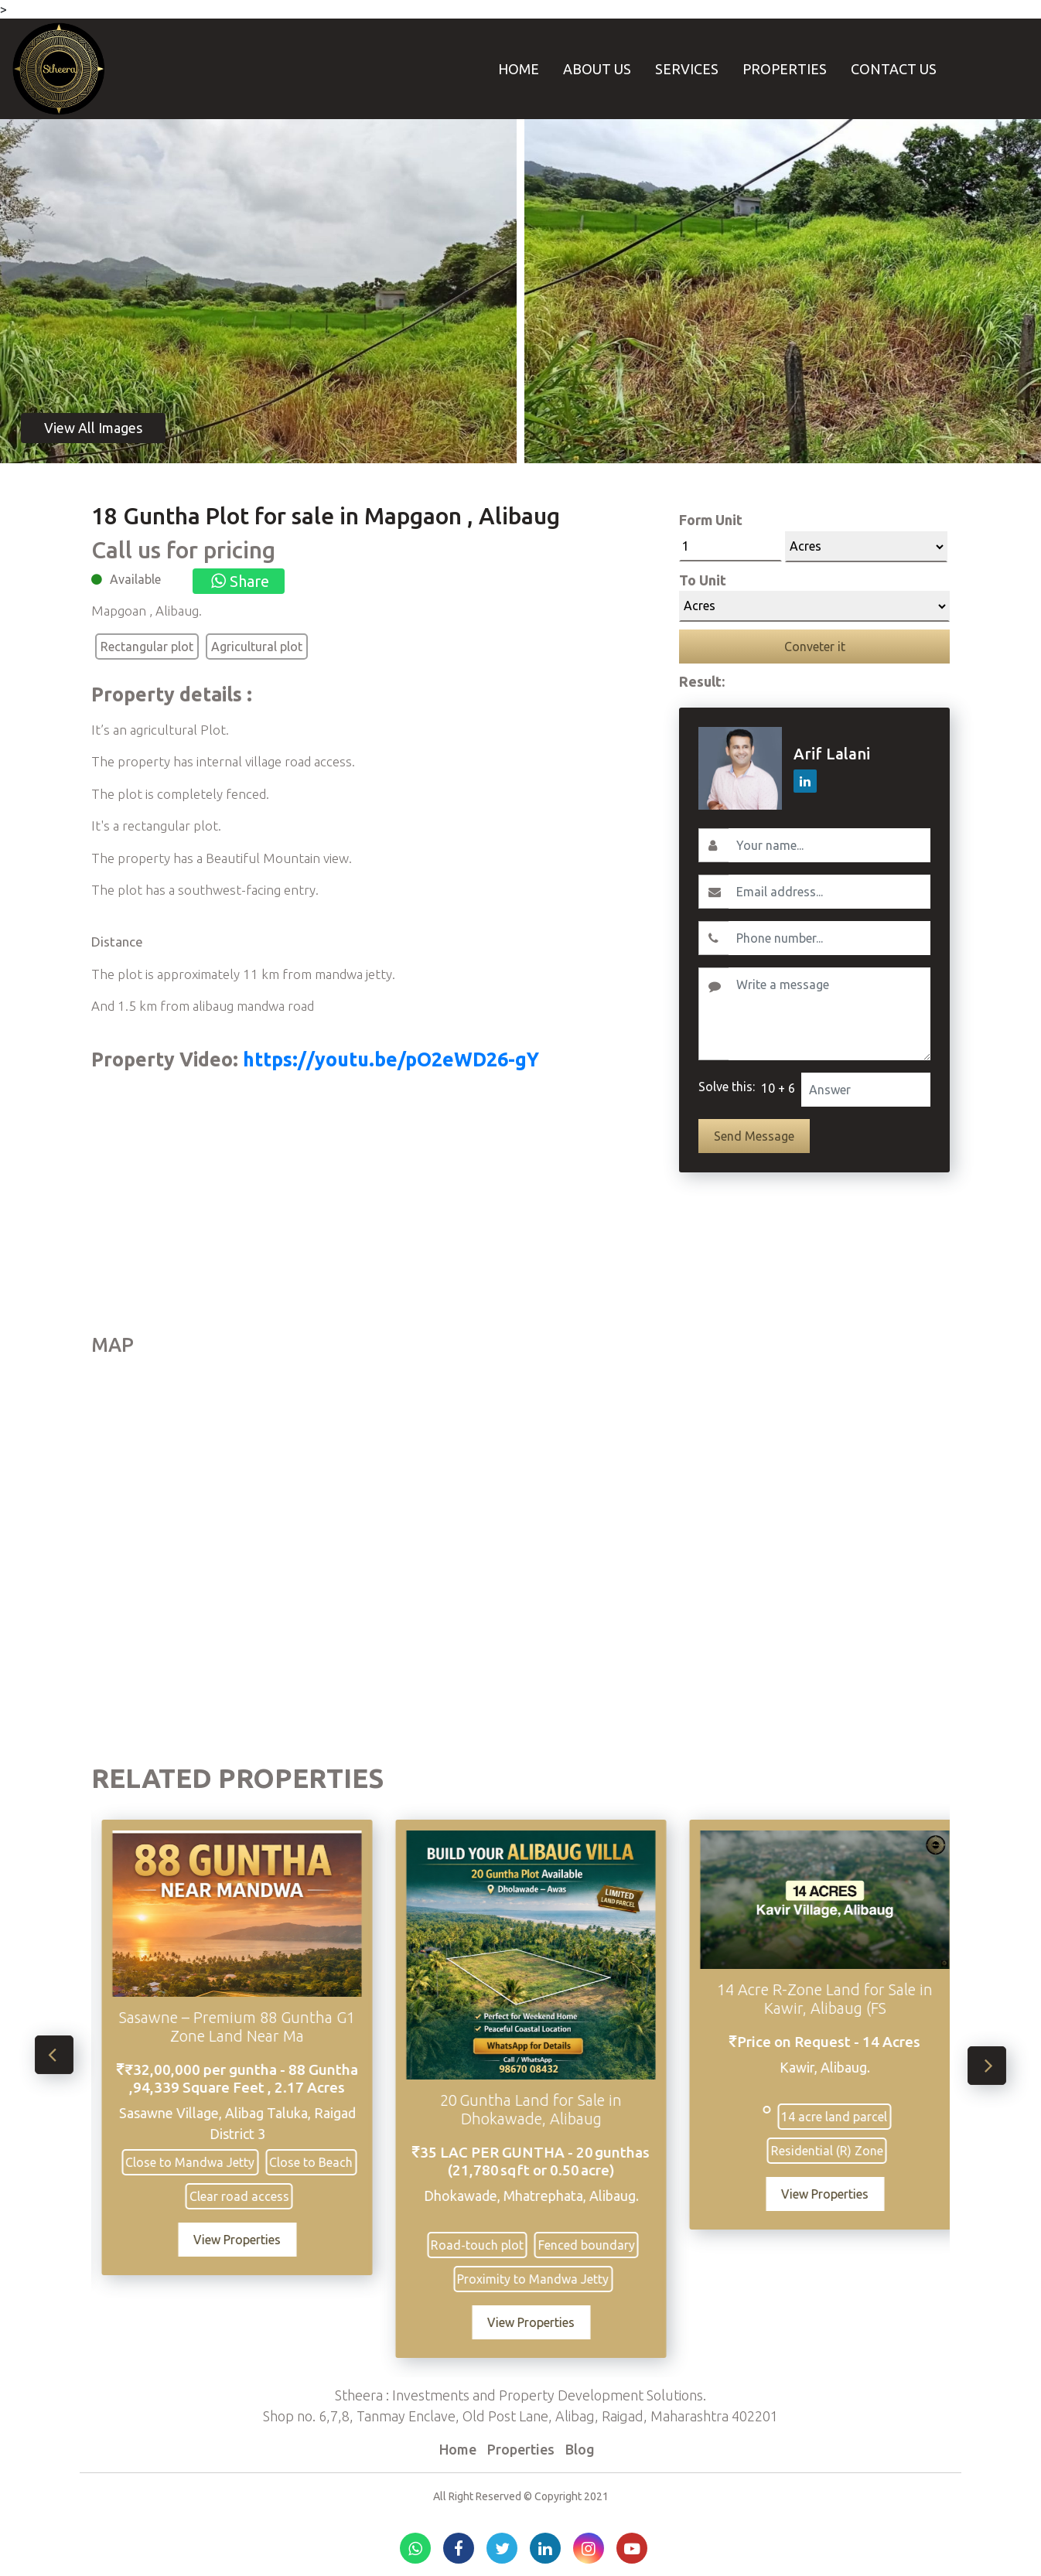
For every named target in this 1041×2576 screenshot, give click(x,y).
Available (135, 579)
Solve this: (726, 1087)
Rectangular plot (147, 646)
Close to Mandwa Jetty (196, 2162)
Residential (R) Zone (834, 2151)
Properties (784, 69)
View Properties (244, 2240)
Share (238, 581)
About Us (597, 69)
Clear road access (246, 2196)
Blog (580, 2449)
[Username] (829, 845)
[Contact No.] (829, 938)
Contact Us (894, 69)
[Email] (829, 892)
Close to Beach (318, 2162)
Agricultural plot (256, 646)
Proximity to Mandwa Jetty (540, 2279)
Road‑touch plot (484, 2245)
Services (686, 69)
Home (518, 69)
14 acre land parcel (841, 2117)
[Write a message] (829, 1013)
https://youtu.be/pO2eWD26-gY (388, 1059)
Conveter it (814, 646)
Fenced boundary (593, 2245)
